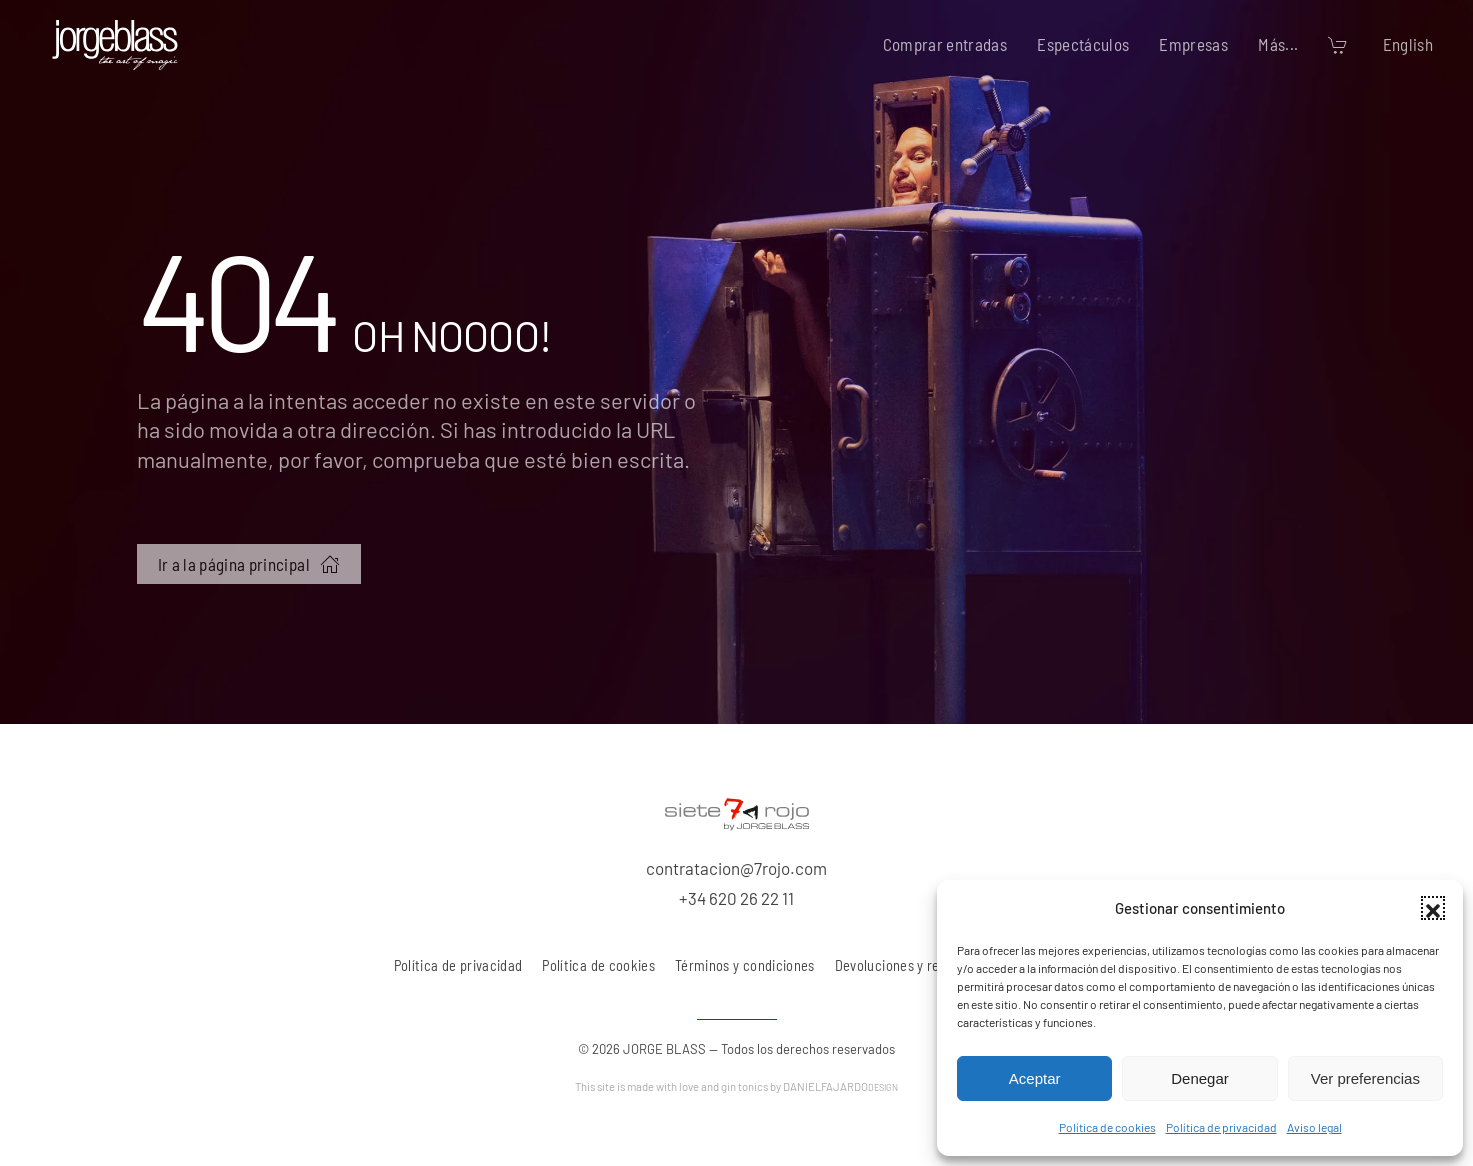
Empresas (1193, 44)
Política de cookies (1107, 1127)
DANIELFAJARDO (840, 1086)
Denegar (1200, 1078)
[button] (1433, 908)
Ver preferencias (1365, 1078)
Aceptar (1035, 1078)
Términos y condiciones (745, 965)
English (1408, 44)
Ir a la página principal (249, 564)
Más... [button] (1278, 44)
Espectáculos (1083, 44)
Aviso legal (1314, 1127)
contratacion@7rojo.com (736, 868)
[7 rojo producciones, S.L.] (737, 811)
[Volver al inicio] (115, 45)
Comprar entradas (945, 44)
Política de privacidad (1221, 1127)
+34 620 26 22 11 (736, 898)
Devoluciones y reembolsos (916, 965)
